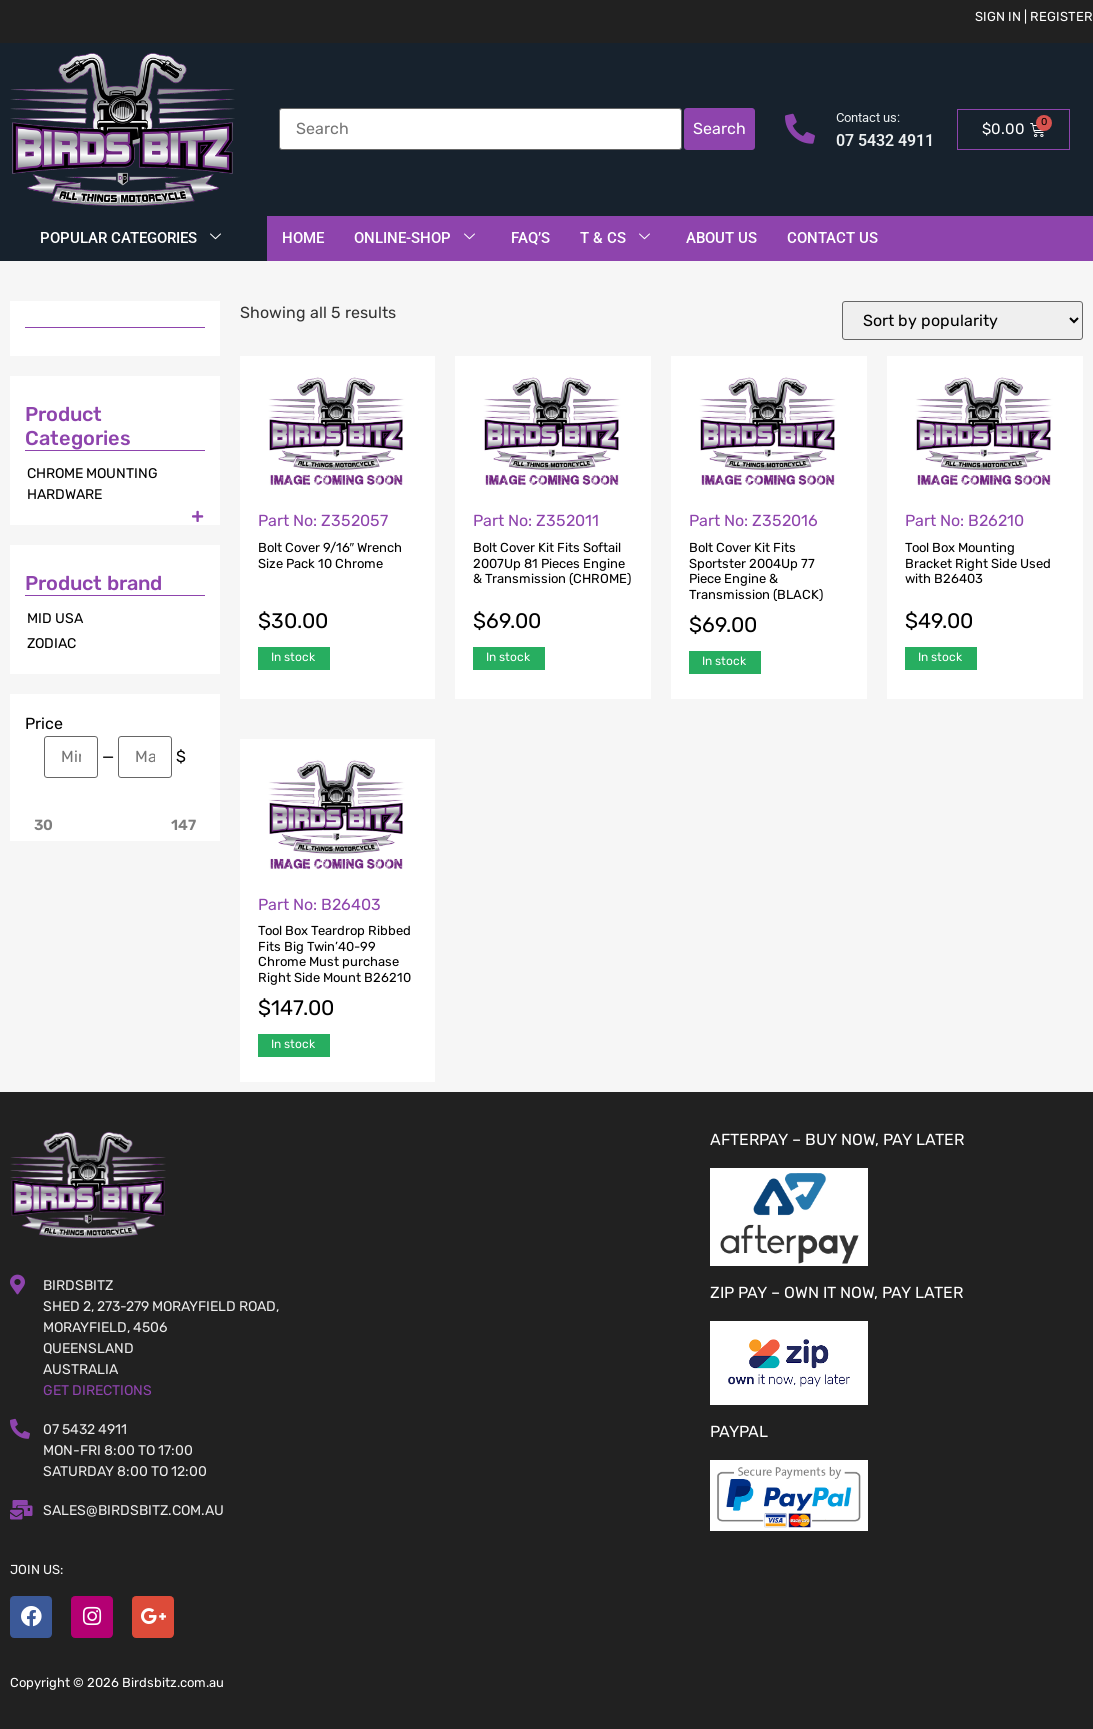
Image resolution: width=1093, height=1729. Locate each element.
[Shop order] (962, 320)
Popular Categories (130, 238)
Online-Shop (414, 238)
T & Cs (615, 238)
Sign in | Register (1034, 16)
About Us (721, 238)
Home (303, 238)
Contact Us (832, 238)
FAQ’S (530, 238)
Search (719, 128)
